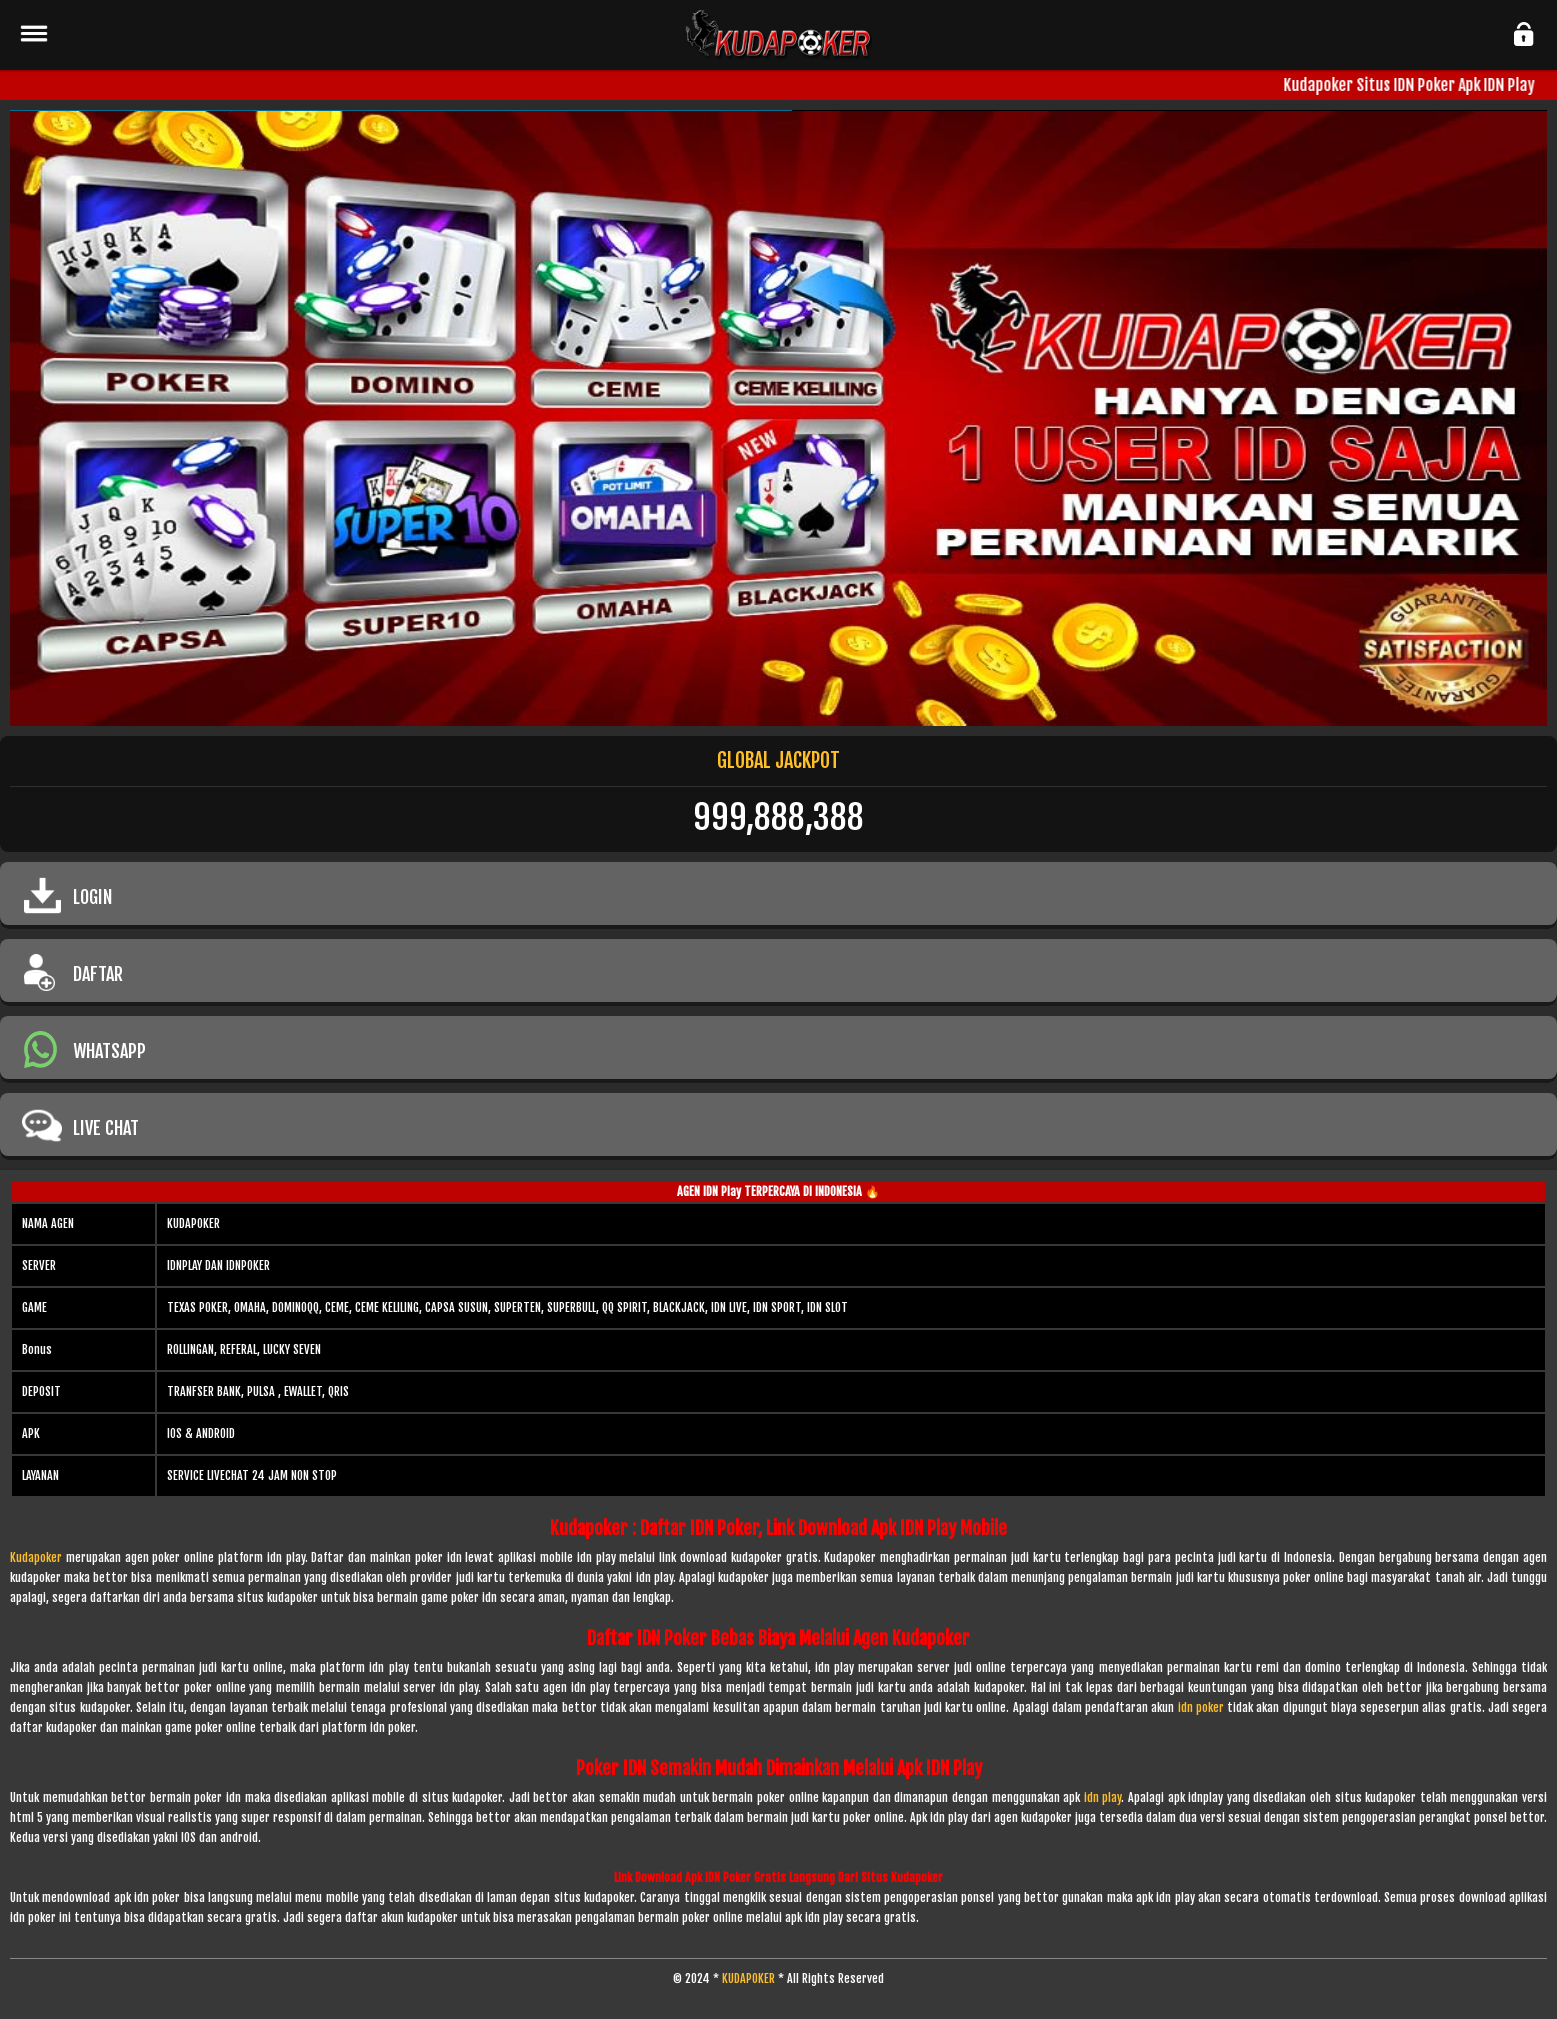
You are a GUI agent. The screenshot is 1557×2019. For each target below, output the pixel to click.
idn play (1103, 1797)
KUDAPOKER (748, 1978)
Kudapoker (36, 1557)
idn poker (1201, 1707)
